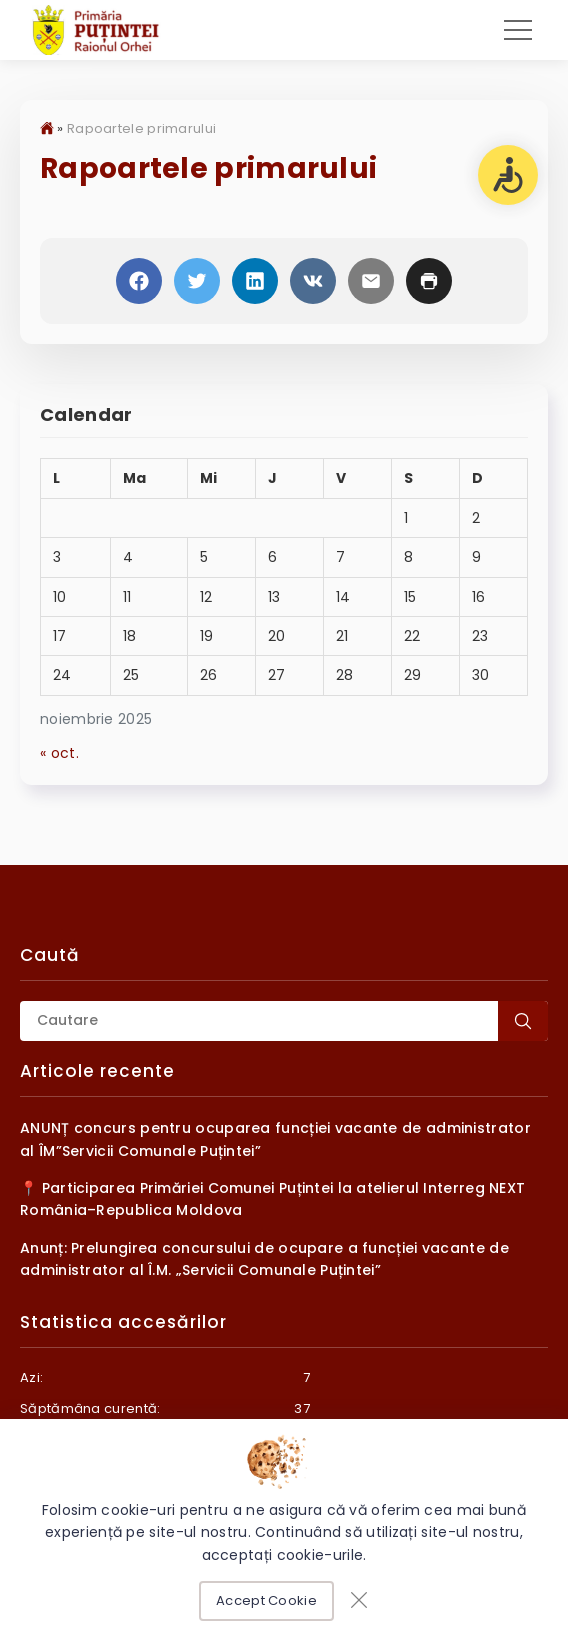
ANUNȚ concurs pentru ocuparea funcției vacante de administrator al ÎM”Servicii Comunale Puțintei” (275, 1139)
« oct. (59, 753)
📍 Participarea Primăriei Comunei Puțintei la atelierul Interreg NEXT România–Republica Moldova (272, 1199)
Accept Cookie (266, 1600)
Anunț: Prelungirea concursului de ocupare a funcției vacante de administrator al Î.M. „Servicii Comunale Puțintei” (264, 1259)
